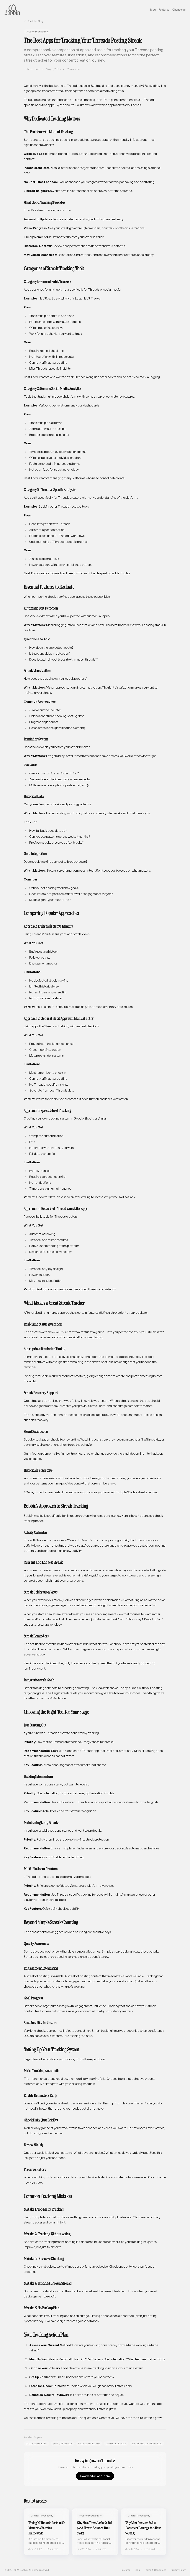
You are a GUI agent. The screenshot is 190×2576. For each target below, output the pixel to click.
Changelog (179, 9)
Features (164, 9)
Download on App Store (95, 2476)
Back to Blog (33, 21)
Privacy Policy (178, 2570)
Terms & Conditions (155, 2570)
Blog (153, 9)
